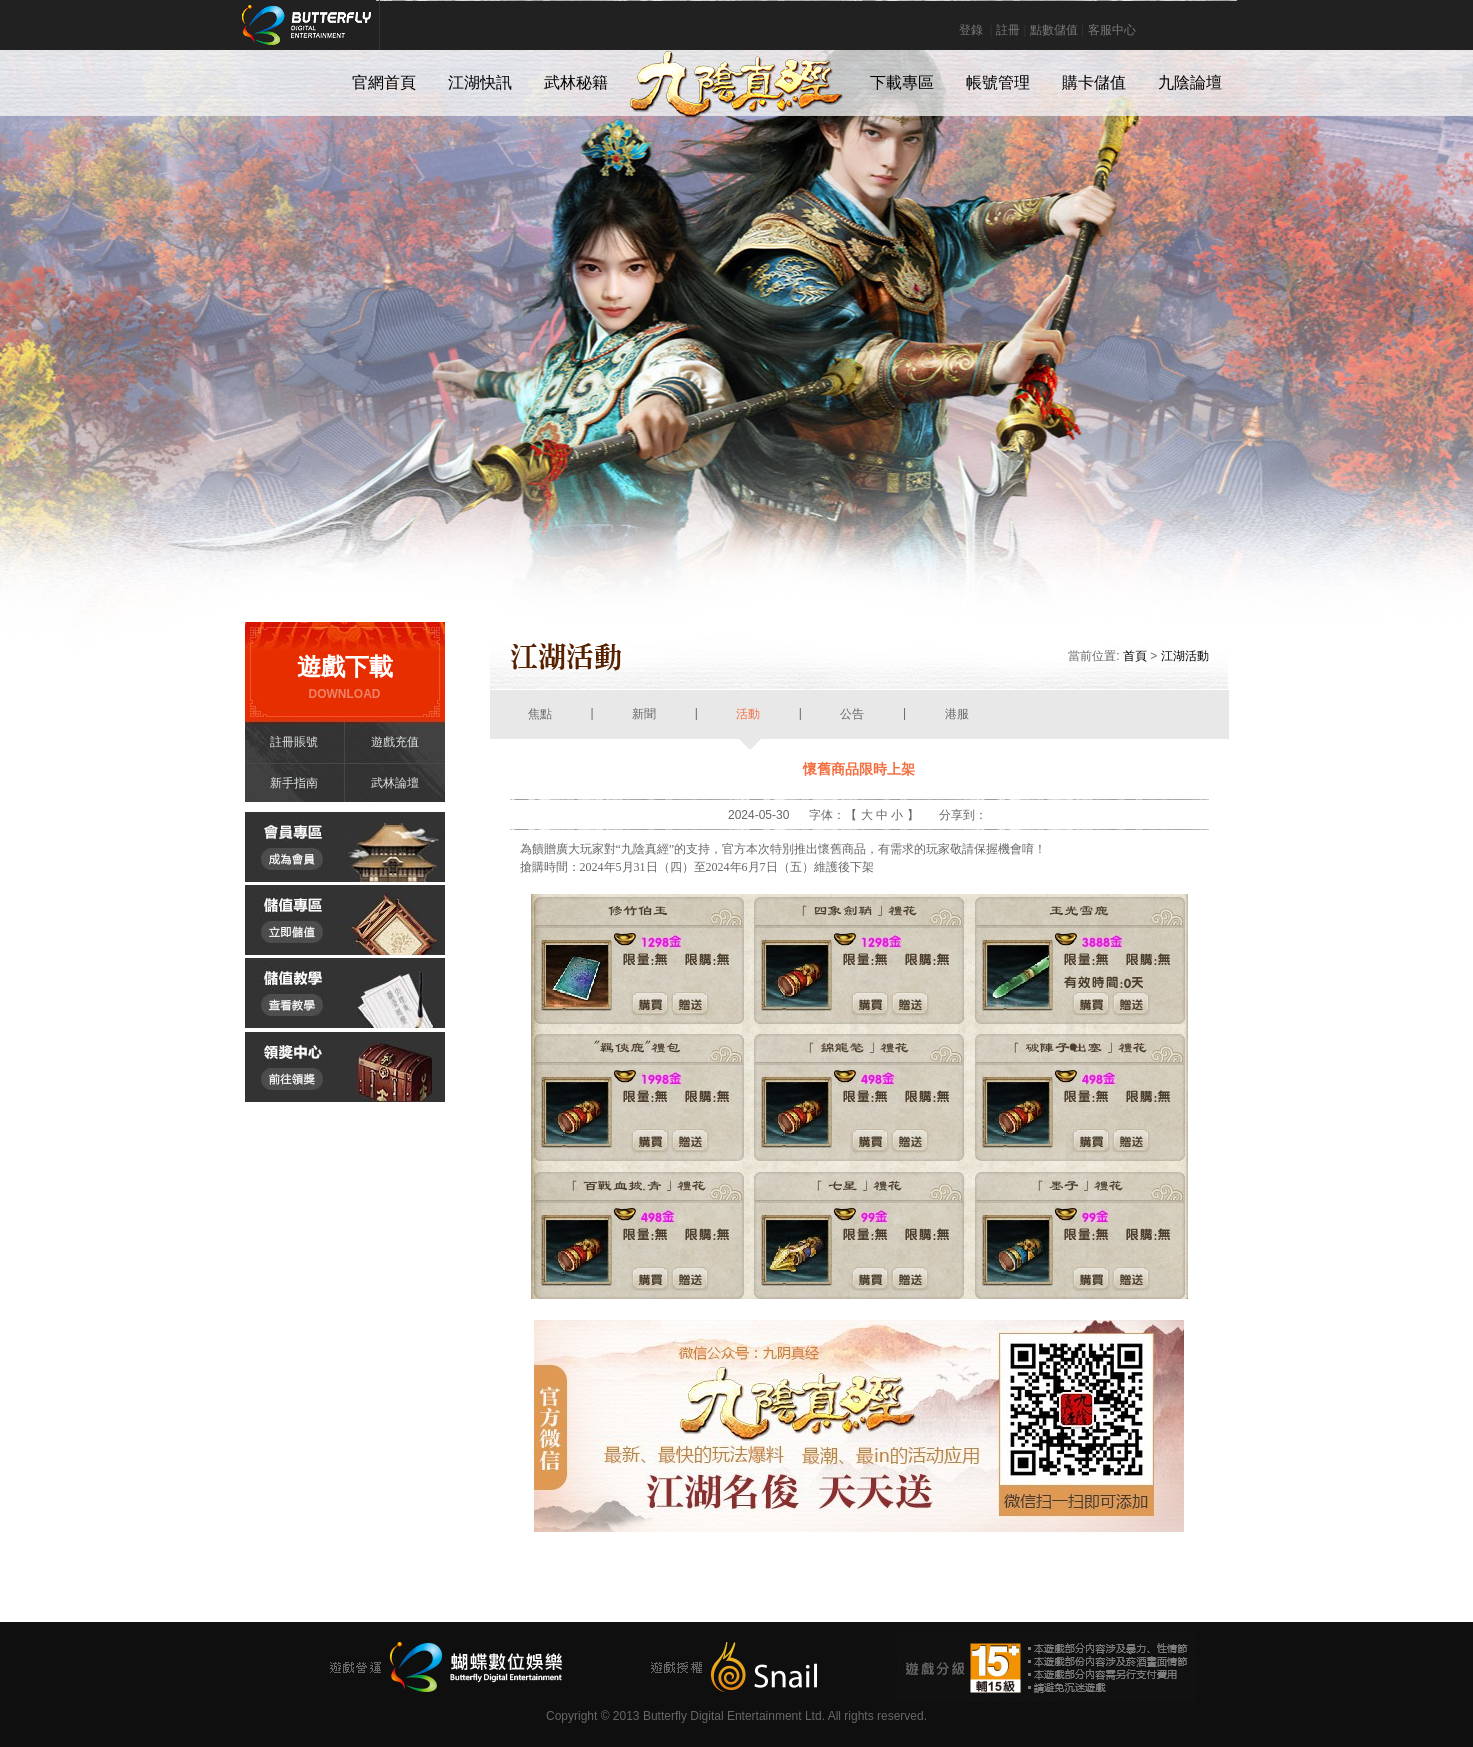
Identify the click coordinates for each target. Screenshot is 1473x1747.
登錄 (971, 30)
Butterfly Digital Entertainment (373, 35)
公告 (852, 723)
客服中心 (1112, 30)
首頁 (1135, 656)
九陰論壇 (1190, 82)
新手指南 (294, 783)
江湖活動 (1185, 656)
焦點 (540, 723)
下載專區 (902, 82)
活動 (748, 723)
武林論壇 (395, 783)
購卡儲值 (1094, 82)
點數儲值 (1054, 30)
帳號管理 (998, 82)
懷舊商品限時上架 (859, 769)
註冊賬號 (294, 742)
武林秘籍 (576, 82)
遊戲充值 (395, 742)
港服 (957, 723)
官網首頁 (384, 82)
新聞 (644, 723)
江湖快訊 (480, 82)
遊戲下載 (345, 678)
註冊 (1008, 30)
